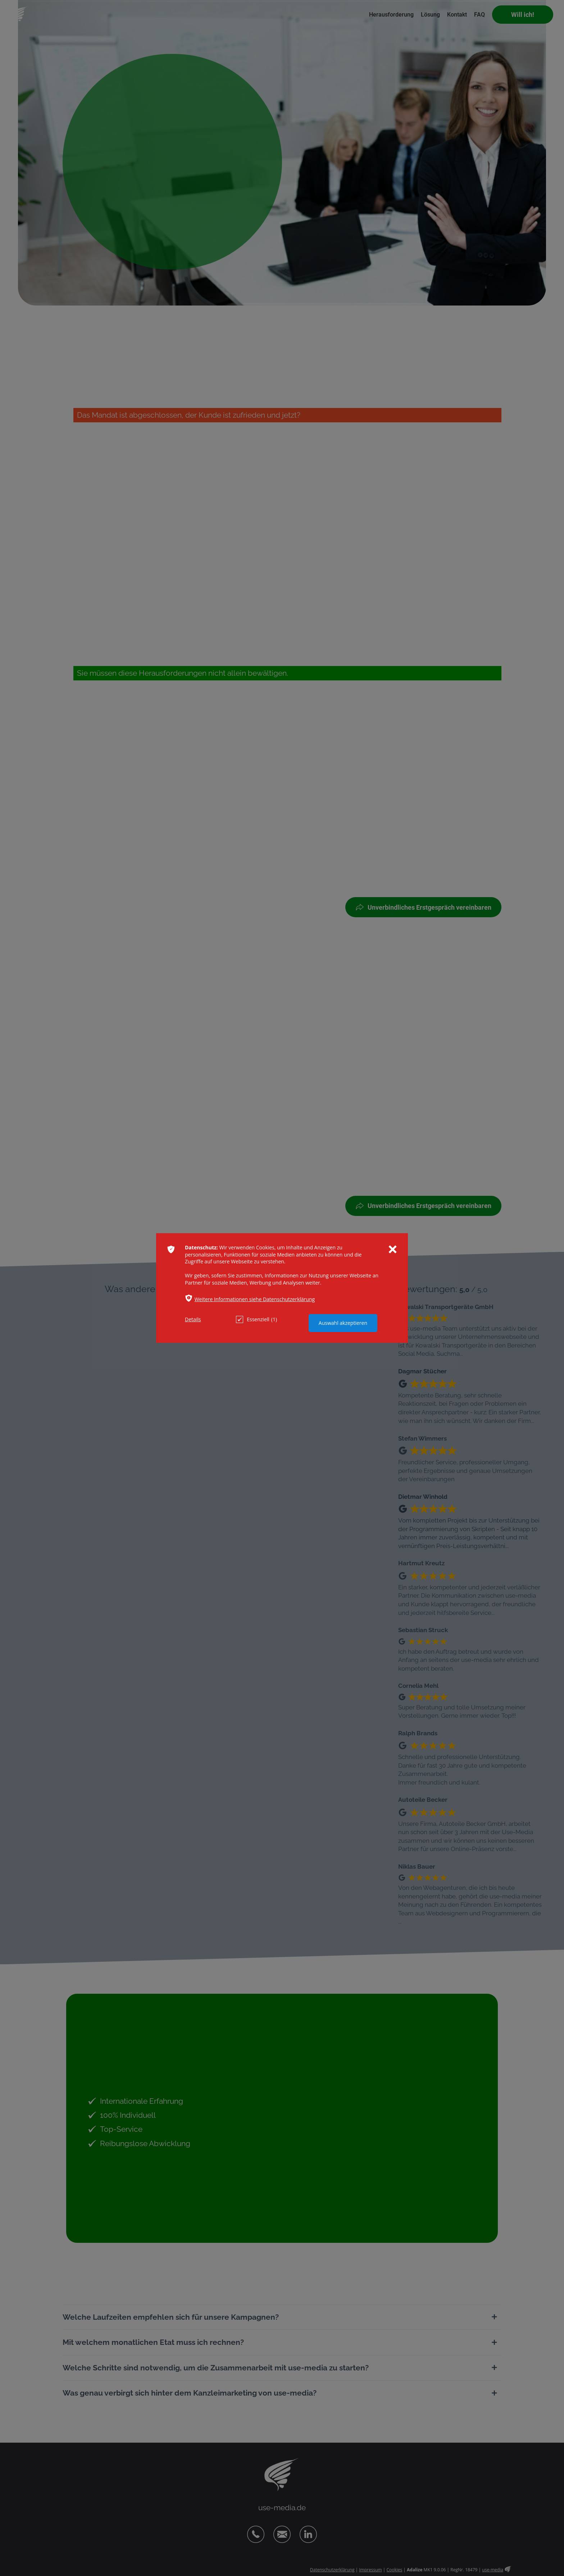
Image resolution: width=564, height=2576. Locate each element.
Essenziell (256, 1319)
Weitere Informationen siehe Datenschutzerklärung (255, 1299)
